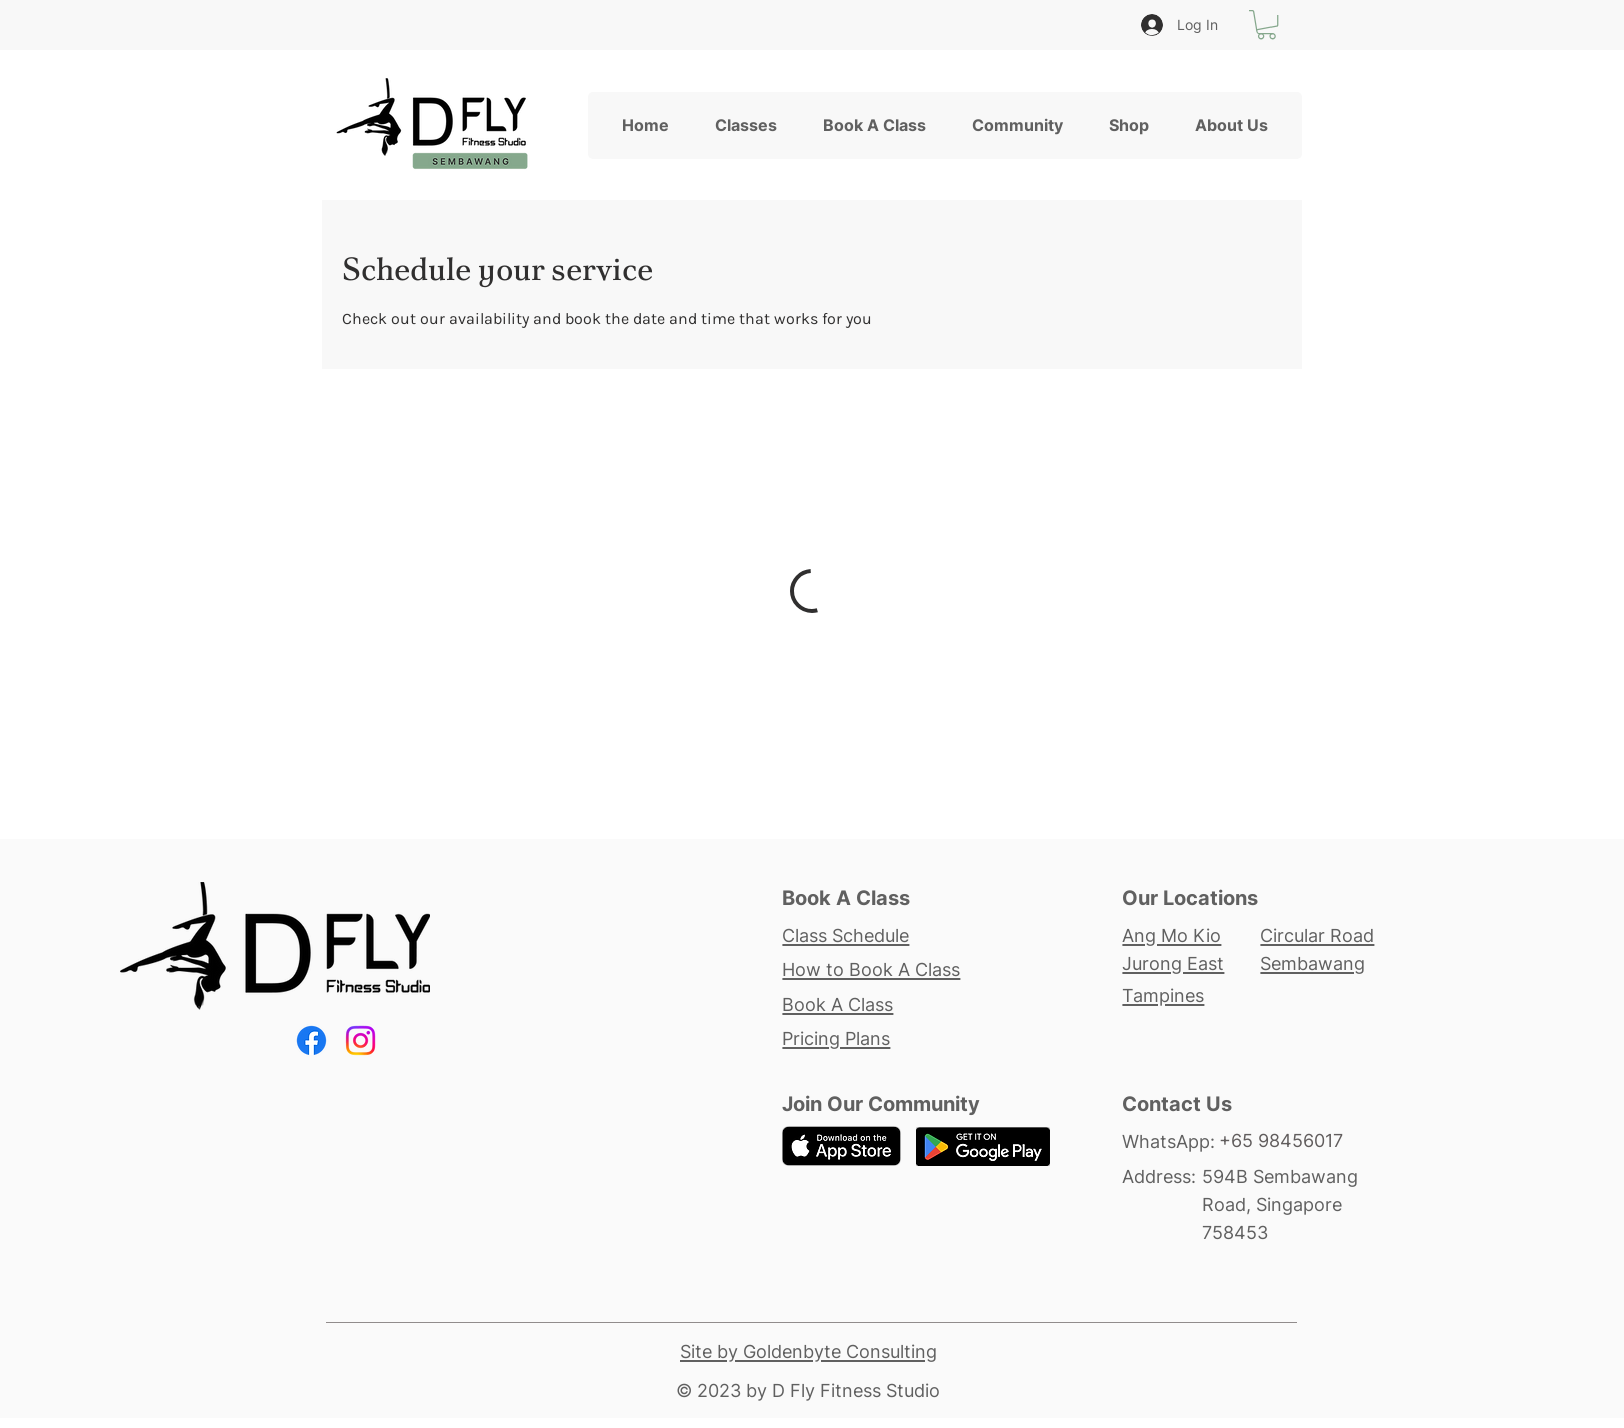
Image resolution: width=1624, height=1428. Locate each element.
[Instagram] (360, 1040)
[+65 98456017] (1298, 1141)
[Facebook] (311, 1040)
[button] (1266, 24)
